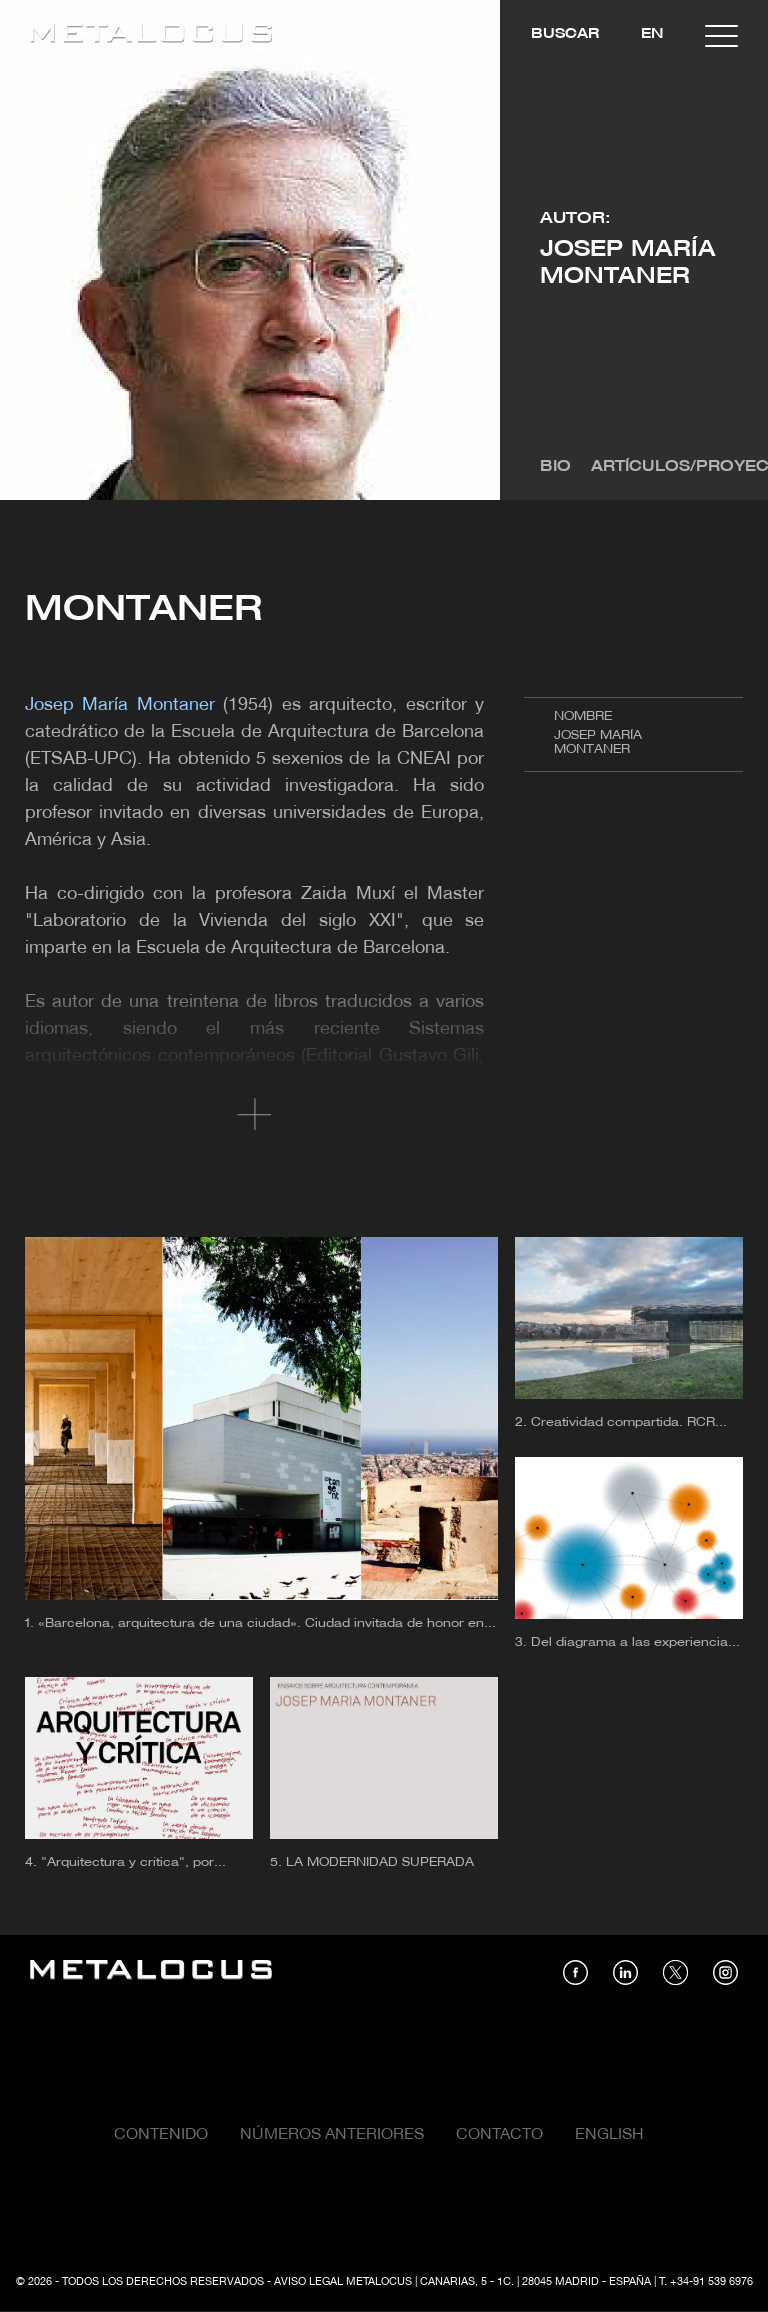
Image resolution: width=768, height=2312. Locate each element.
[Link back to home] (151, 35)
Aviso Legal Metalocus (343, 2282)
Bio (555, 467)
